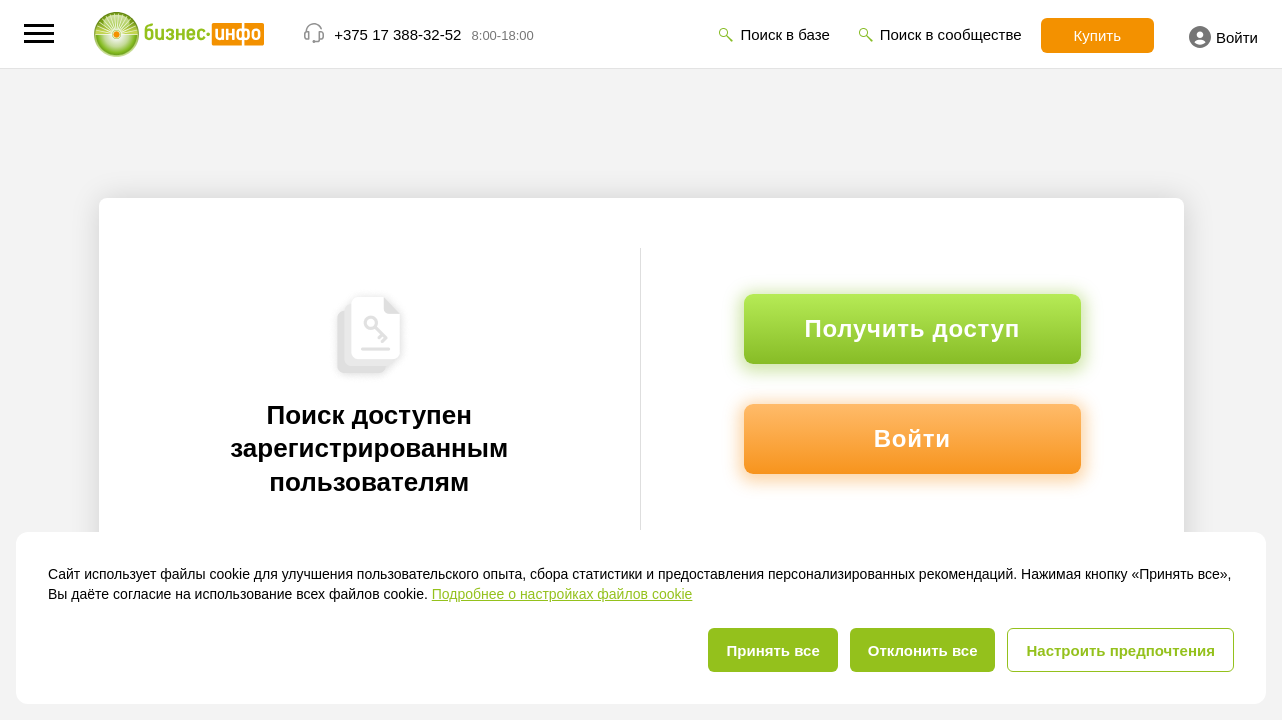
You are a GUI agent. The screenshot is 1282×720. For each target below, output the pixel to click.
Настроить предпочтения (1120, 650)
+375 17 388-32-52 (397, 34)
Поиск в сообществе (951, 34)
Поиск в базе (784, 34)
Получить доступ (912, 328)
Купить (1097, 35)
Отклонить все (923, 650)
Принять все (772, 650)
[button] (39, 33)
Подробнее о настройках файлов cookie (562, 594)
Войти (1223, 37)
